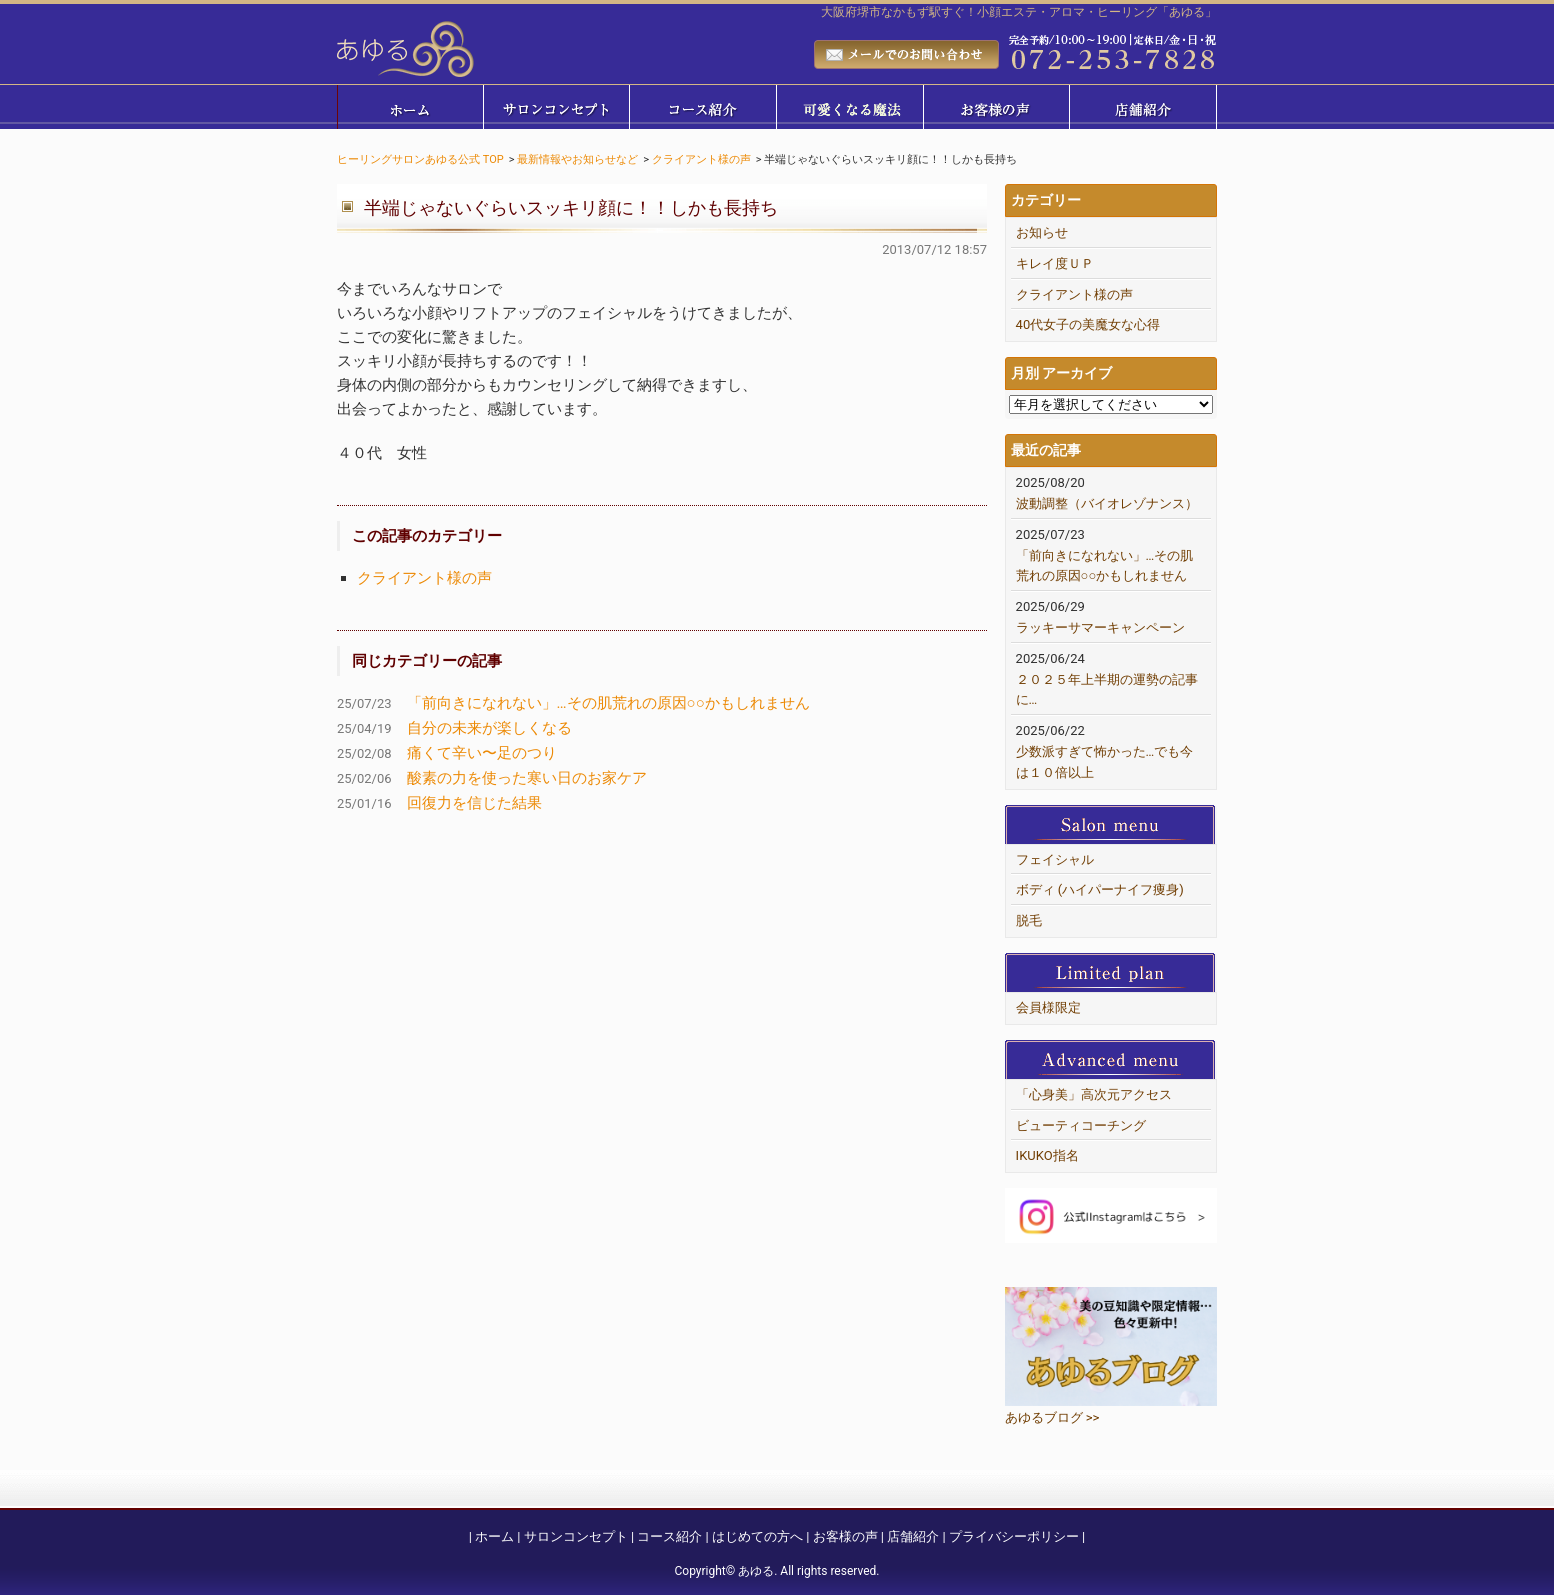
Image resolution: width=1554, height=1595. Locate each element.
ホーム (494, 1536)
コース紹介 (669, 1536)
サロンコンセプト (576, 1536)
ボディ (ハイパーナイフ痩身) (1100, 889)
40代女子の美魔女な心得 (1088, 324)
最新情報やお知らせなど (577, 159)
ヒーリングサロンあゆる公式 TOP (420, 159)
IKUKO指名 (1047, 1155)
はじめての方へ (757, 1536)
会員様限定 (1048, 1007)
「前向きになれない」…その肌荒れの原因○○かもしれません (608, 703)
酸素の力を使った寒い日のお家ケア (527, 778)
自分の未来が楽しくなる (489, 728)
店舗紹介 (913, 1536)
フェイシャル (1055, 859)
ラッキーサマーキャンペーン (1100, 627)
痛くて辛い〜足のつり (482, 753)
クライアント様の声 (701, 159)
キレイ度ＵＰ (1055, 263)
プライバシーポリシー (1014, 1536)
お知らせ (1042, 232)
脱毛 (1029, 920)
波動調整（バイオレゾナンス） (1107, 503)
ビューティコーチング (1081, 1125)
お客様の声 (845, 1536)
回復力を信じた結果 (474, 803)
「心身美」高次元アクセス (1094, 1094)
